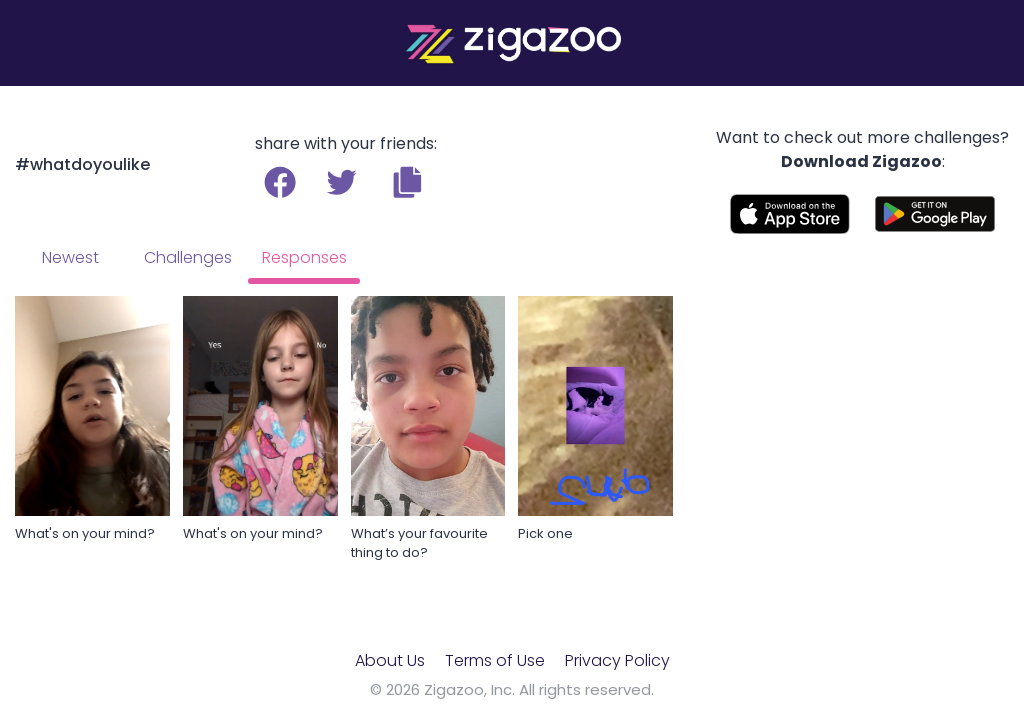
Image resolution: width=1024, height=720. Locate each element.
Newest (70, 257)
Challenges (188, 257)
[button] (407, 182)
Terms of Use (495, 660)
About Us (390, 660)
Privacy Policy (617, 660)
